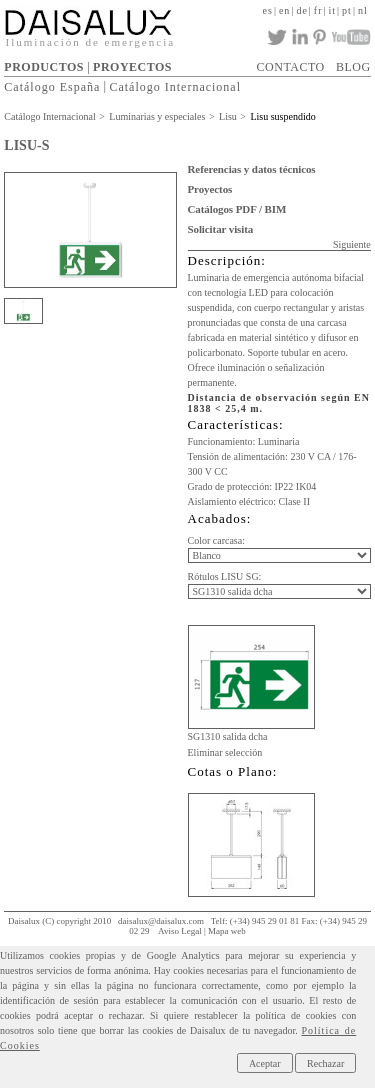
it (333, 10)
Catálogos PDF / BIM (237, 209)
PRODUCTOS (44, 67)
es (268, 10)
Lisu (228, 116)
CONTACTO (291, 67)
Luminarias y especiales (157, 116)
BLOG (353, 67)
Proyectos (210, 189)
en (284, 10)
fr (318, 10)
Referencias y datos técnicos (252, 169)
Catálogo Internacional (175, 86)
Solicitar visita (221, 229)
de (301, 10)
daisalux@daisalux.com (161, 921)
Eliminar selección (225, 752)
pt (347, 10)
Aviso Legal (180, 931)
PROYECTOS (132, 67)
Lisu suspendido (282, 116)
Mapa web (227, 931)
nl (363, 10)
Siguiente (352, 244)
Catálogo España (52, 86)
